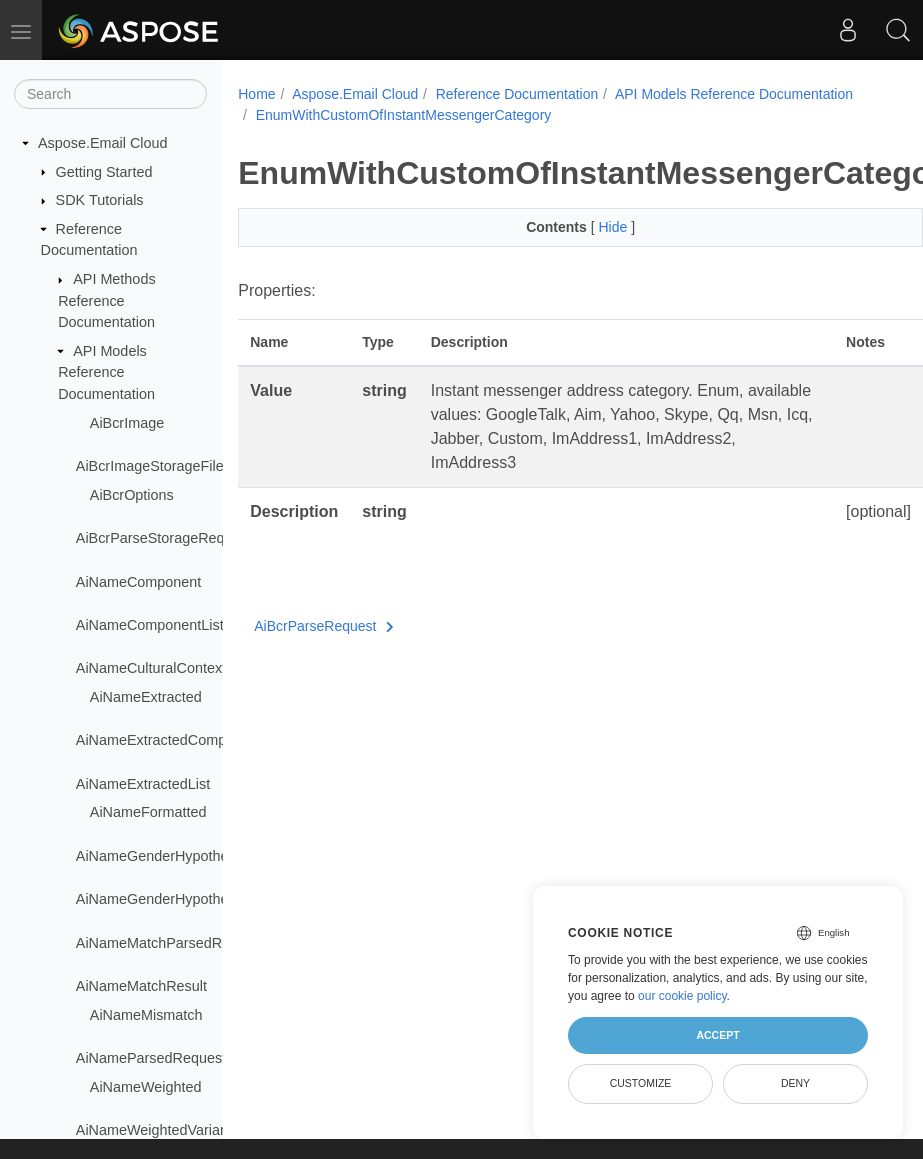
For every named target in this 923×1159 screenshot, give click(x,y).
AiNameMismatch (146, 1015)
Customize (641, 1083)
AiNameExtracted (146, 697)
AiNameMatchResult (141, 986)
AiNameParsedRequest (151, 1058)
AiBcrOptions (132, 495)
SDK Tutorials (100, 200)
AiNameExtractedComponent (169, 740)
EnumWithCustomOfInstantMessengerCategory (404, 115)
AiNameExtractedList (143, 784)
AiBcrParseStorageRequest (164, 538)
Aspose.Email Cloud (103, 143)
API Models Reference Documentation (106, 372)
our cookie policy (682, 996)
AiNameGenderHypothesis (161, 856)
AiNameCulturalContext (151, 668)
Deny (795, 1083)
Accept (717, 1035)
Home (256, 94)
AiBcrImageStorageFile (150, 466)
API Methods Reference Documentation (106, 300)
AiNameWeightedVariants (157, 1130)
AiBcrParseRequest (324, 626)
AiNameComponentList (150, 625)
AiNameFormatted (148, 812)
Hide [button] (590, 227)
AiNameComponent (139, 582)
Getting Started (104, 172)
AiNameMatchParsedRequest (171, 943)
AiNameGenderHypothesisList (172, 899)
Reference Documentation (517, 94)
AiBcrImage (127, 423)
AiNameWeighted (146, 1087)
